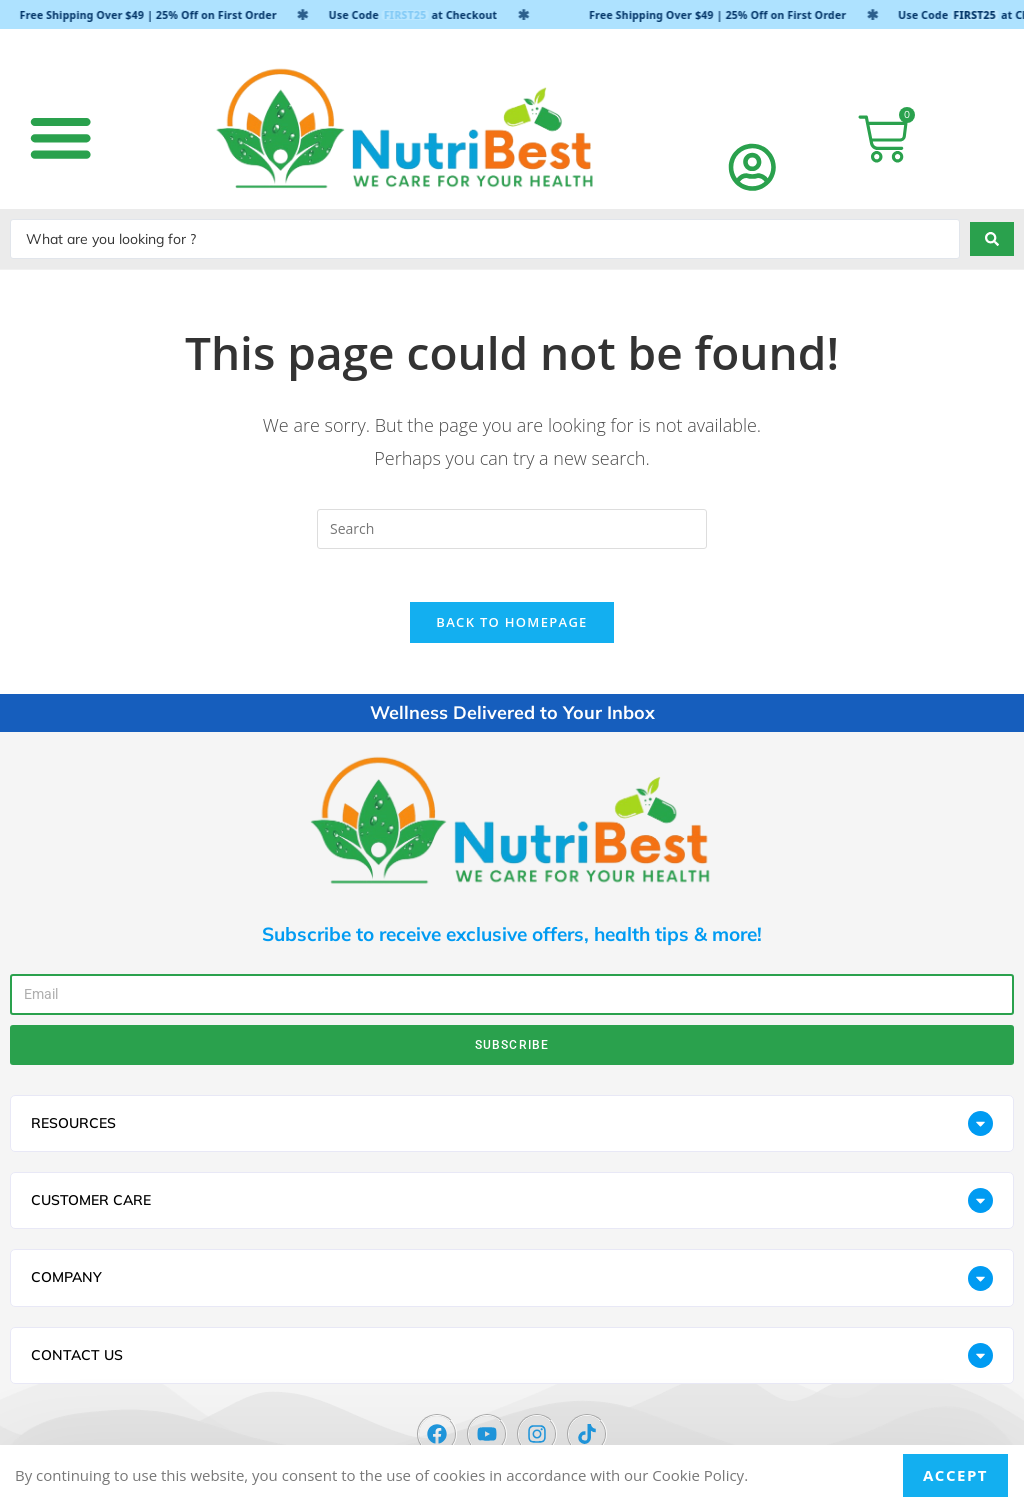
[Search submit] (992, 239)
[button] (60, 136)
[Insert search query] (512, 529)
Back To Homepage (511, 630)
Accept (955, 1475)
